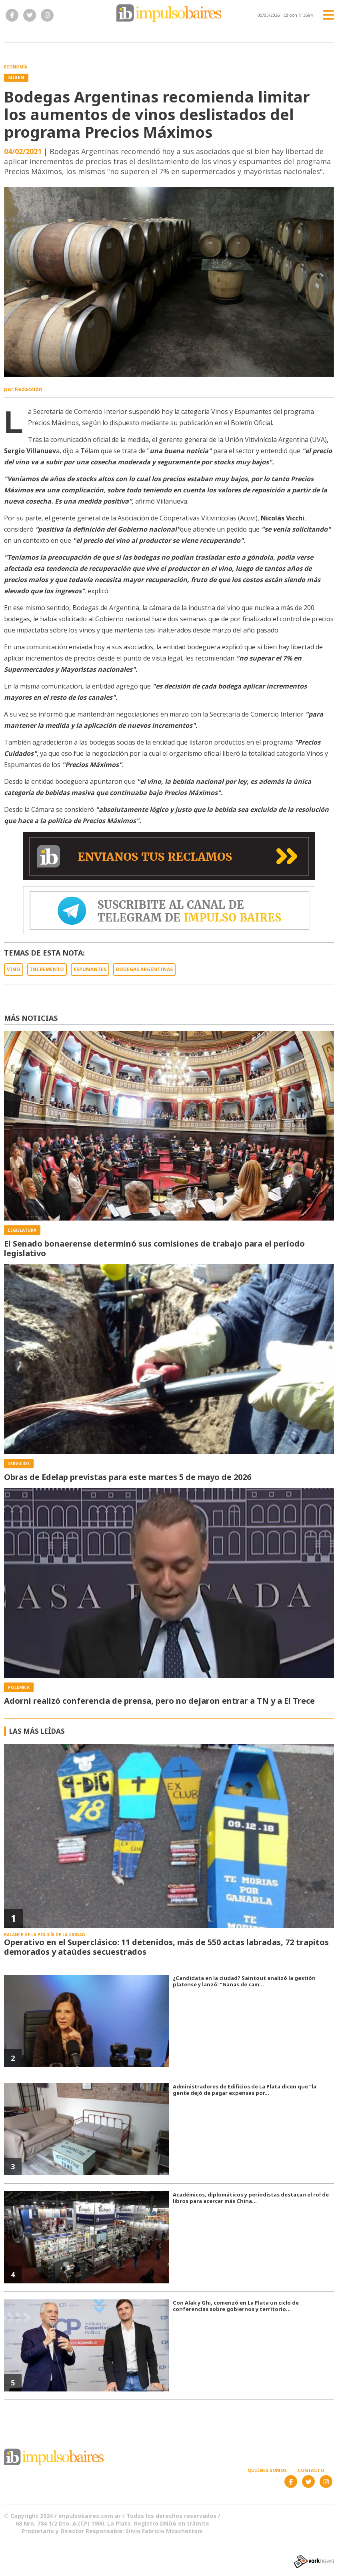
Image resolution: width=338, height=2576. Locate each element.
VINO (13, 969)
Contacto (311, 2470)
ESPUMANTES (90, 969)
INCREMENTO (47, 969)
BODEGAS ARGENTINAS (144, 969)
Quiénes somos (267, 2470)
